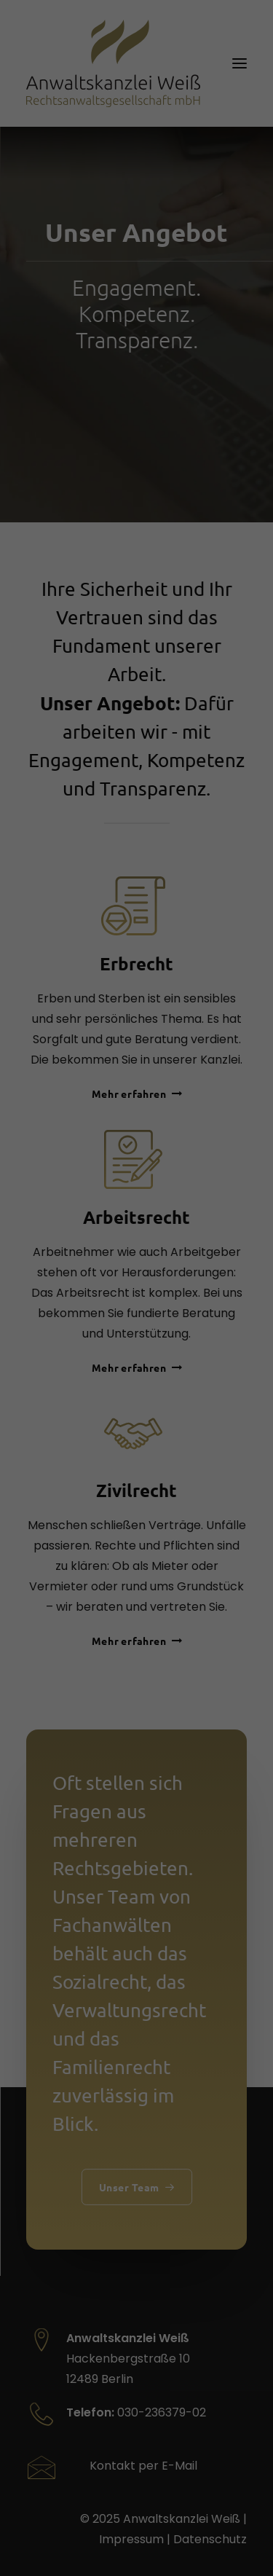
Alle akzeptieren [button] (137, 1441)
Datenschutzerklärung (67, 1164)
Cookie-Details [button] (67, 1634)
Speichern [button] (137, 1484)
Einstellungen (121, 1179)
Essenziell (51, 1224)
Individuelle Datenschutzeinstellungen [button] (137, 1592)
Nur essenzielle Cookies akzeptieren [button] (136, 1535)
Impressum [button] (213, 1634)
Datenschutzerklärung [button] (143, 1634)
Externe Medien (67, 1316)
